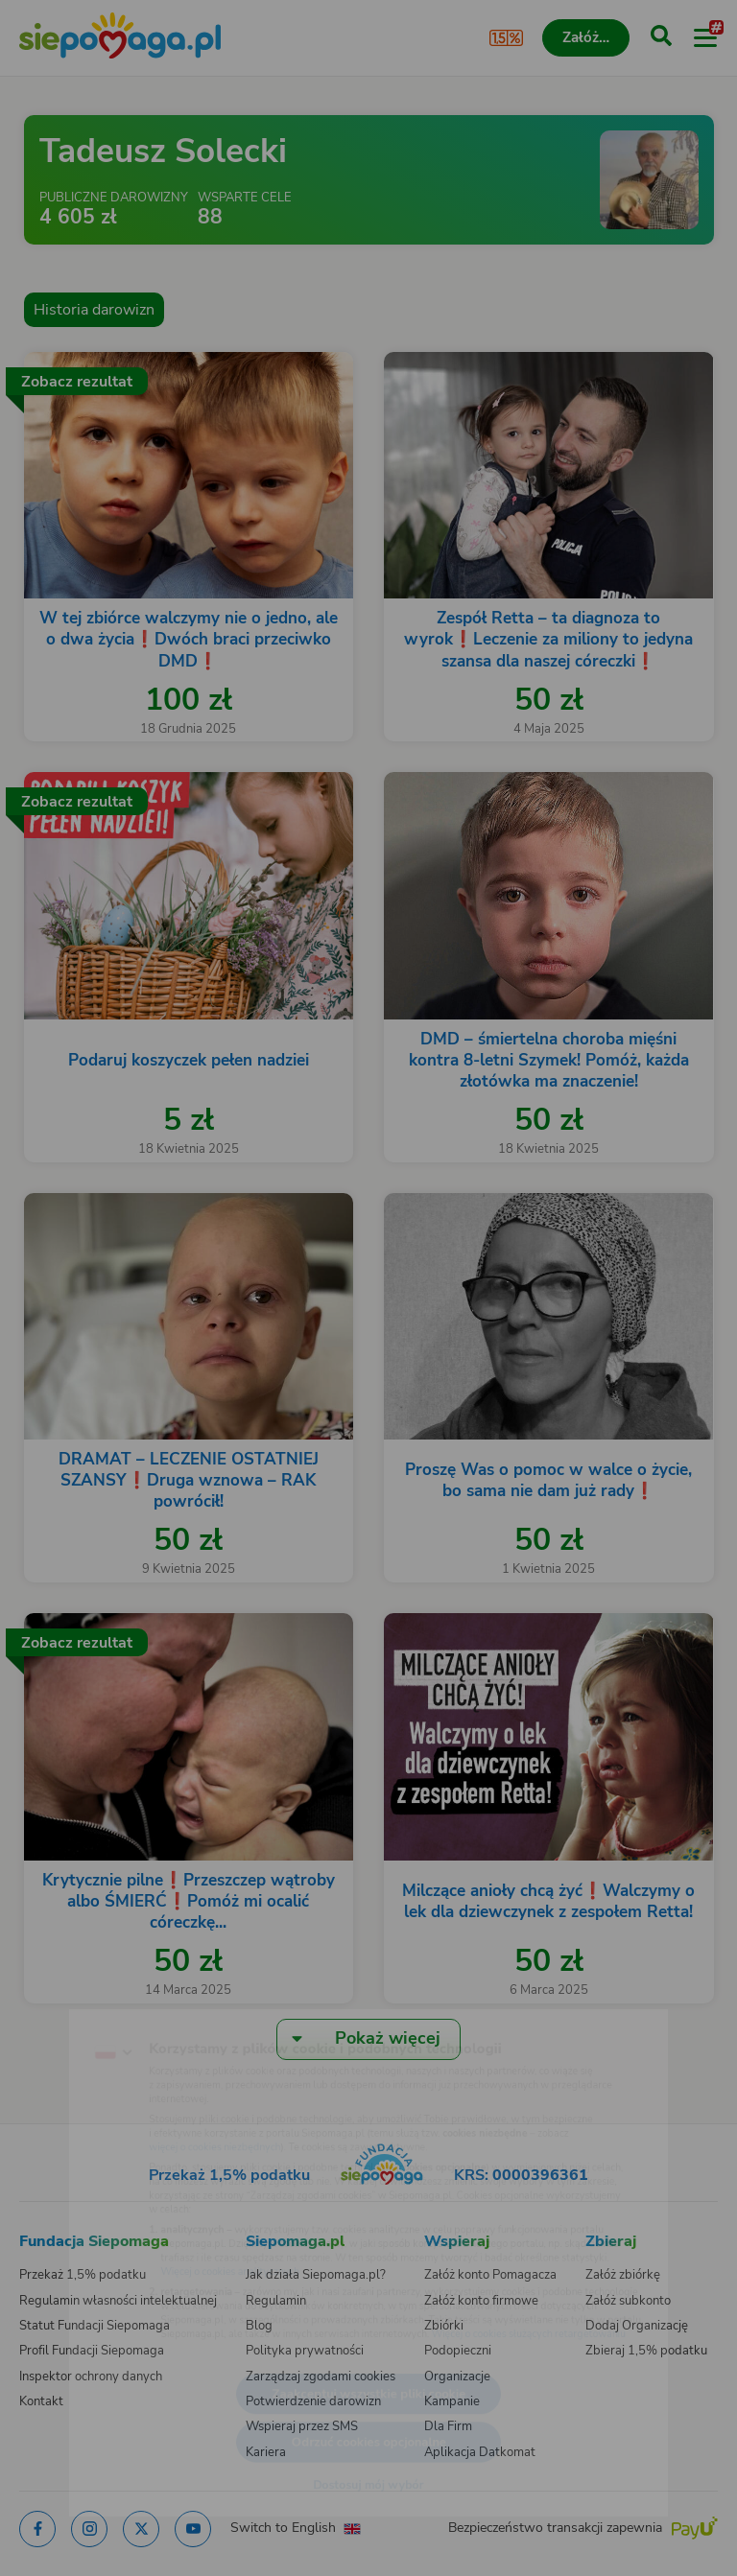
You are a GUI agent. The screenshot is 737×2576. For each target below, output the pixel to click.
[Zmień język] (54, 2003)
